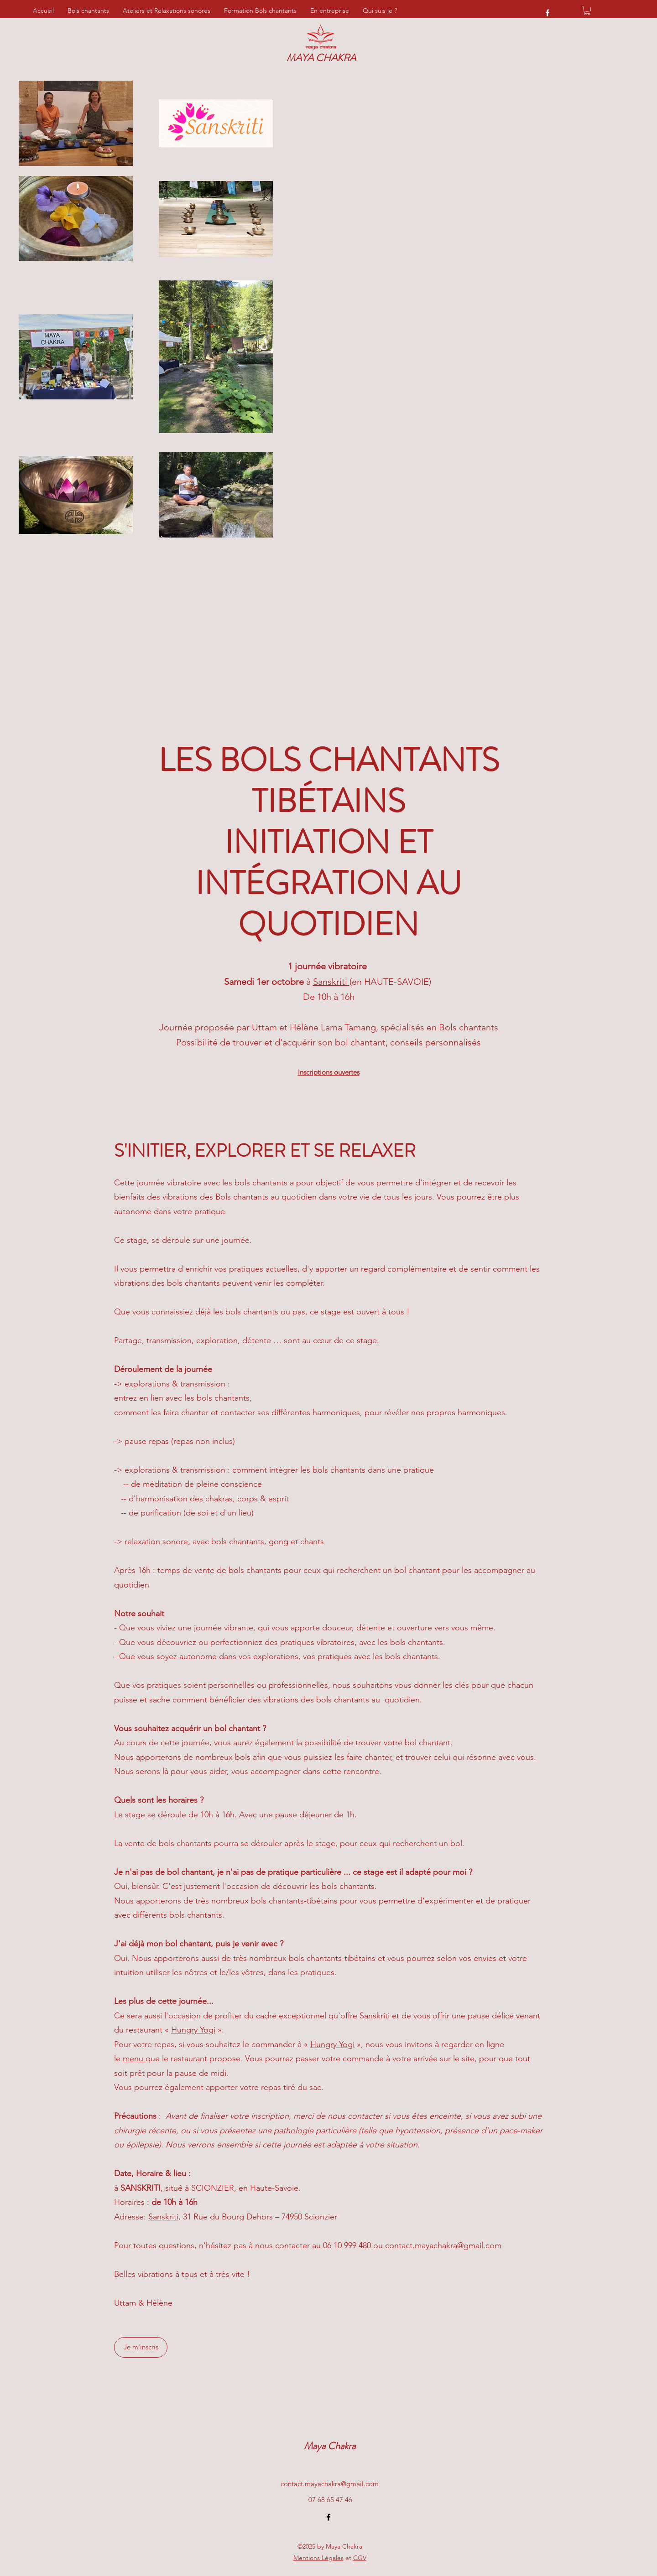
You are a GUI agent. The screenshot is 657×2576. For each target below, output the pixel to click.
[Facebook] (547, 12)
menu (134, 2059)
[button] (587, 10)
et (322, 2558)
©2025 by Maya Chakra (329, 2546)
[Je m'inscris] (140, 2347)
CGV (359, 2558)
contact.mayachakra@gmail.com (443, 2245)
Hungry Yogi (193, 2030)
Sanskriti (331, 981)
